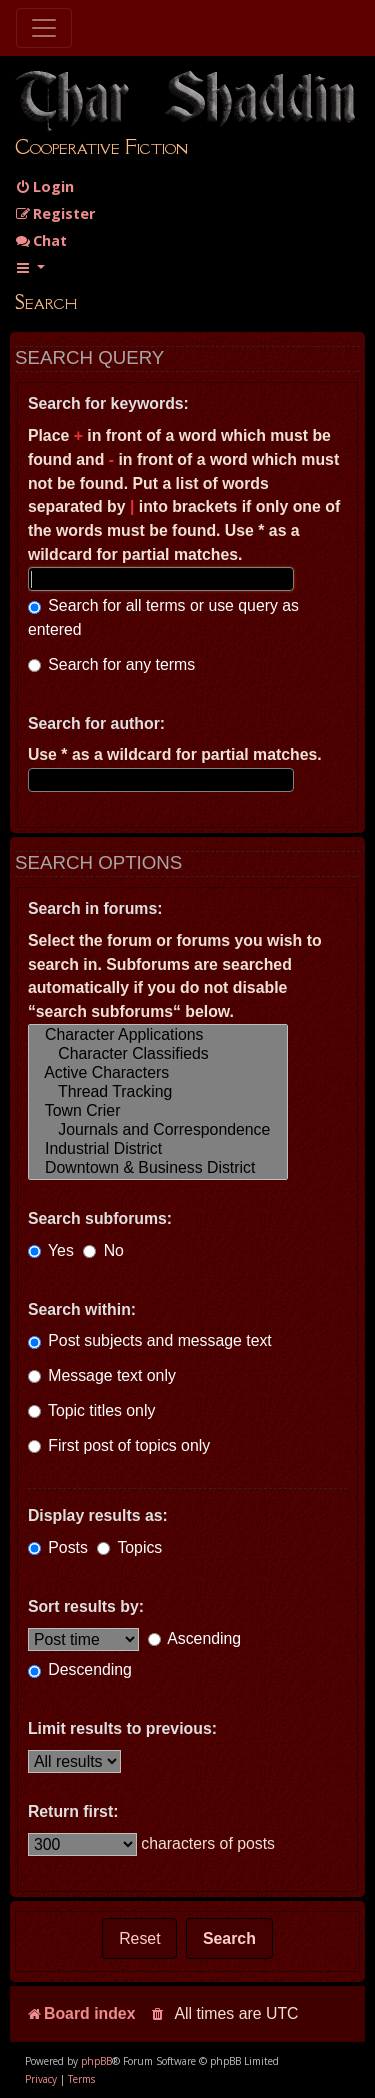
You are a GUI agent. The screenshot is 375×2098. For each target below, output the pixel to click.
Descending (80, 1669)
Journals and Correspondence (158, 1130)
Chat (41, 240)
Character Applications (158, 1035)
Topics (129, 1547)
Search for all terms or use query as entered (163, 617)
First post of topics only (119, 1445)
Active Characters (158, 1073)
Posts (58, 1547)
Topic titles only (91, 1410)
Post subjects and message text (150, 1340)
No (103, 1250)
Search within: (82, 1309)
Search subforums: (100, 1218)
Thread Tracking (158, 1092)
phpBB (96, 2061)
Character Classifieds (158, 1054)
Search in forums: (95, 908)
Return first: (73, 1811)
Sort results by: (86, 1606)
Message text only (102, 1375)
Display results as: (98, 1515)
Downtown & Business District (158, 1168)
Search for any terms (111, 664)
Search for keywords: (108, 403)
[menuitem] (44, 186)
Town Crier (158, 1111)
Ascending (194, 1638)
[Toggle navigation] (44, 28)
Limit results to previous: (122, 1728)
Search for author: (96, 723)
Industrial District (158, 1149)
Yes (51, 1250)
